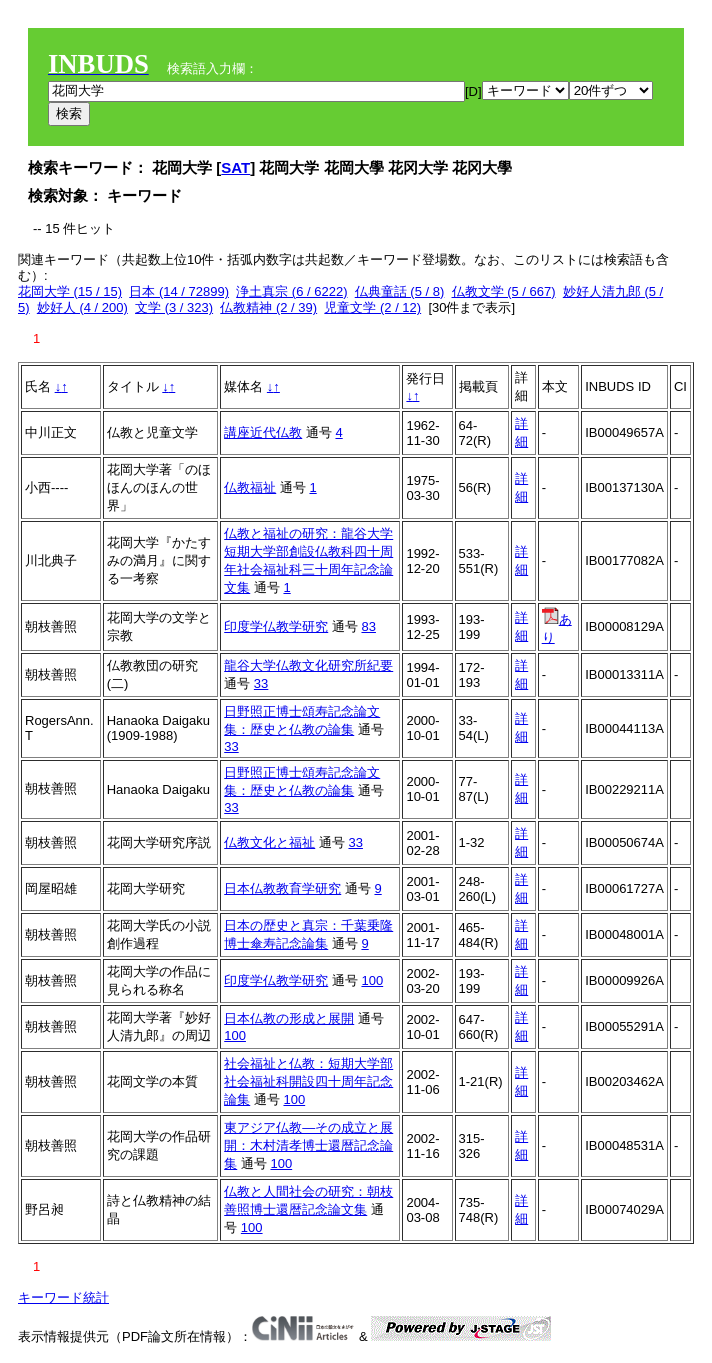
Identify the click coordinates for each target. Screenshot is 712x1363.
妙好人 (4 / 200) (82, 307)
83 (368, 626)
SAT (235, 167)
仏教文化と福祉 (269, 842)
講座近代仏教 (263, 432)
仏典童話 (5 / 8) (400, 291)
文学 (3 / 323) (174, 307)
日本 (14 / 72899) (179, 291)
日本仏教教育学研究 (282, 888)
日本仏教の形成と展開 (289, 1018)
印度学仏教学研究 (276, 626)
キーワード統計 (63, 1297)
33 (261, 683)
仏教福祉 (250, 487)
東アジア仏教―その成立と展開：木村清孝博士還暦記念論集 (308, 1145)
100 (372, 980)
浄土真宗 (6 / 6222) (291, 291)
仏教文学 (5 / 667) (504, 291)
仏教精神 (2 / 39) (268, 307)
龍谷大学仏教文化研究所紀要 (308, 665)
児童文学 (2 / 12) (372, 307)
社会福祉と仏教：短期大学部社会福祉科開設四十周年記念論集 (308, 1081)
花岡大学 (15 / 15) (70, 291)
